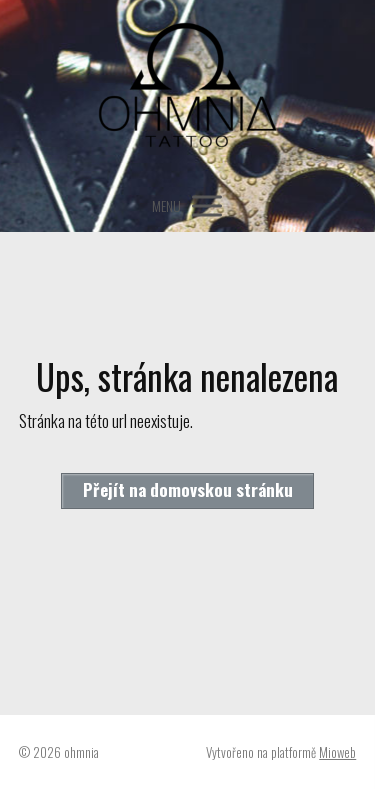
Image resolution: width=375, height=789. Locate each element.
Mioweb (337, 752)
